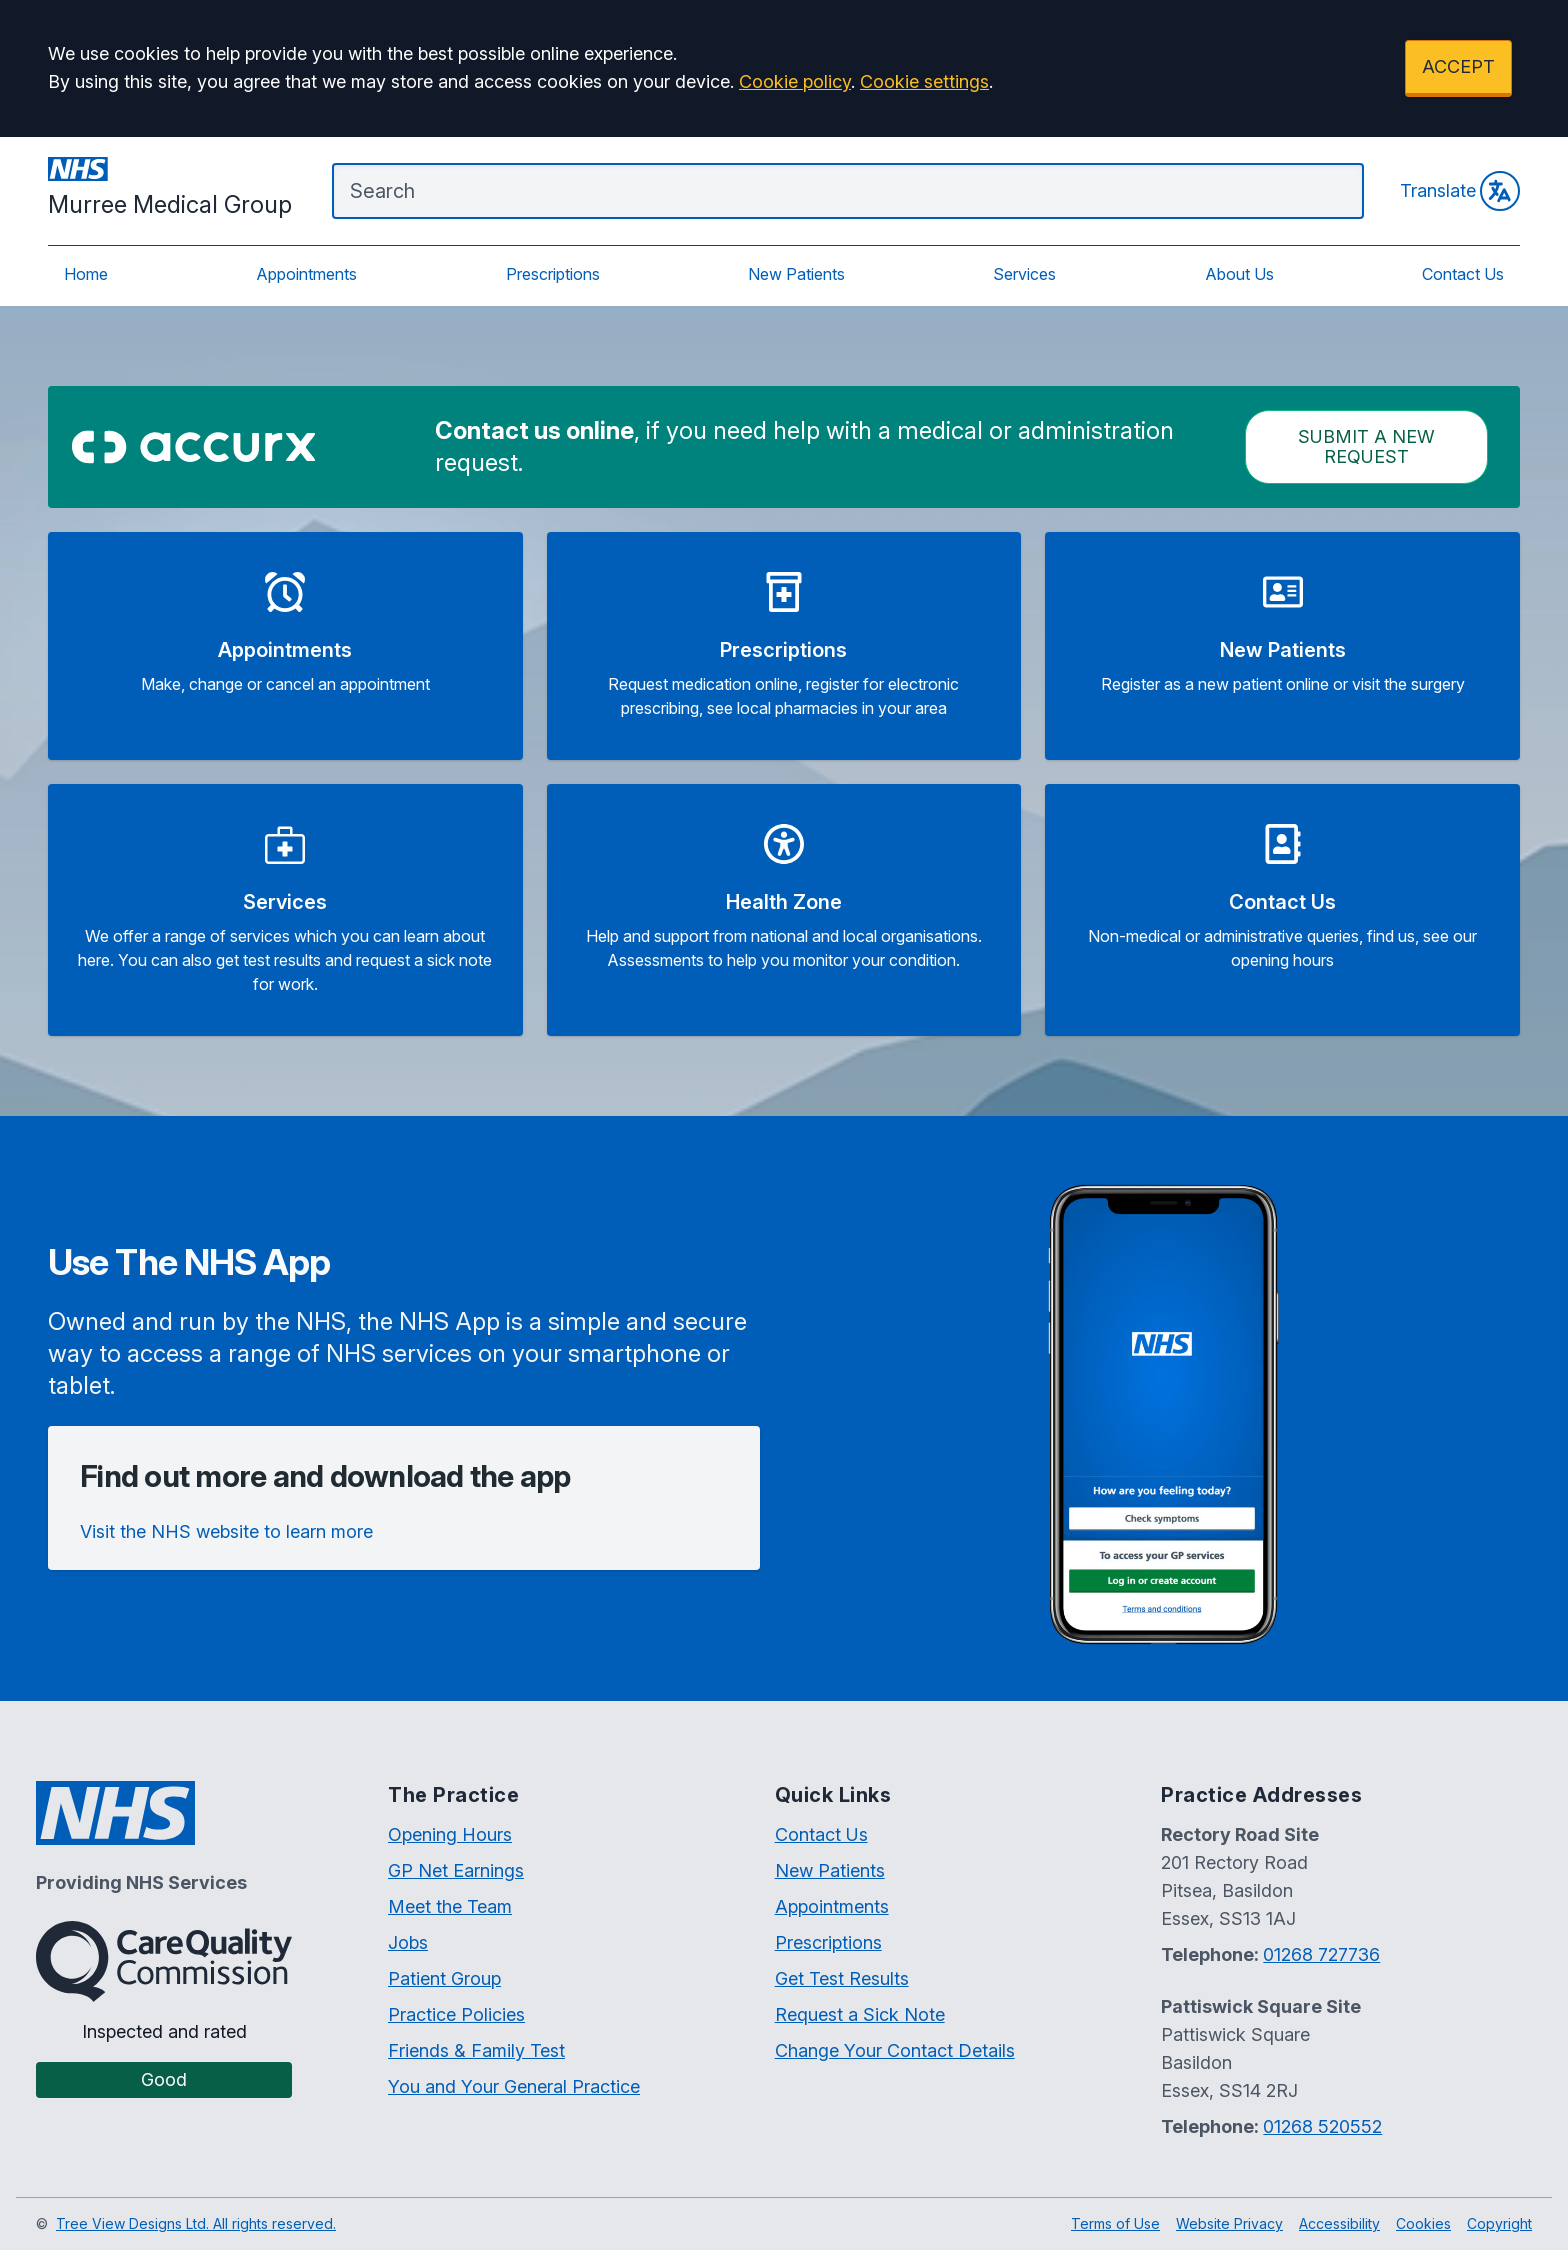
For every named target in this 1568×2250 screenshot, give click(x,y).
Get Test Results (842, 1978)
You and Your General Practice (514, 2086)
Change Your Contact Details (895, 2050)
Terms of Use (1115, 2223)
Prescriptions (553, 274)
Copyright (1499, 2223)
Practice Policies (456, 2014)
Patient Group (444, 1978)
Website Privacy (1229, 2223)
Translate (1460, 191)
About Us (1239, 274)
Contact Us (1463, 274)
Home (86, 274)
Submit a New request (1366, 446)
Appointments (306, 274)
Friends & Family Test (476, 2050)
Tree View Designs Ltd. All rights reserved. (196, 2223)
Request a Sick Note (860, 2014)
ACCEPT (1458, 66)
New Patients (796, 274)
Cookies (1423, 2223)
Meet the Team (450, 1906)
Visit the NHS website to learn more (226, 1531)
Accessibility (1339, 2223)
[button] (285, 646)
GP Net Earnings (456, 1870)
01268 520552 (1322, 2126)
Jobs (408, 1942)
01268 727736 (1321, 1954)
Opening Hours (450, 1834)
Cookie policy (795, 81)
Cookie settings (924, 81)
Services (1024, 274)
